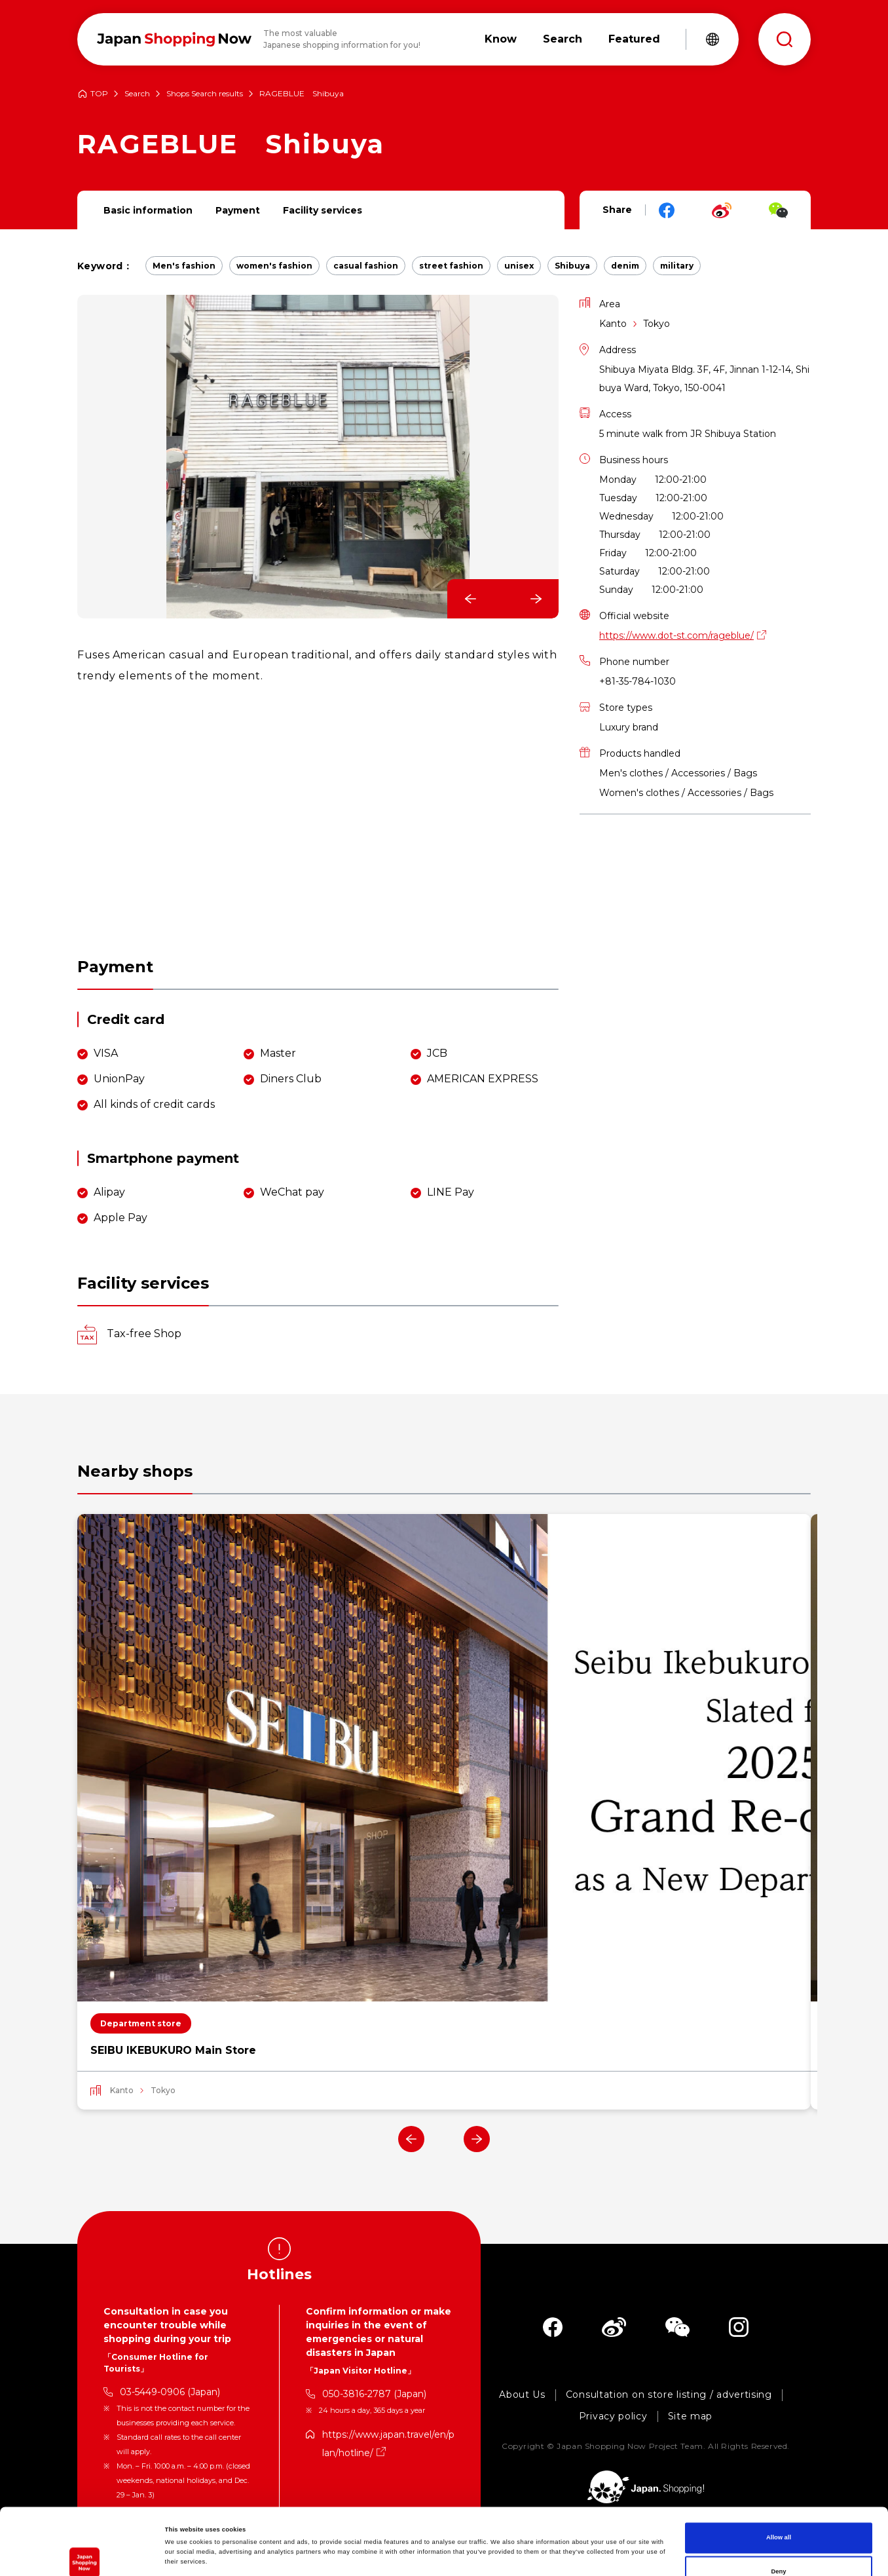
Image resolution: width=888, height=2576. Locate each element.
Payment (237, 210)
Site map (690, 2416)
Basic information (148, 210)
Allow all (778, 2471)
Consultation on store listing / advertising (669, 2394)
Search (137, 94)
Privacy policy (613, 2416)
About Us (522, 2394)
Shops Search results (204, 94)
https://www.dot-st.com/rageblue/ (676, 635)
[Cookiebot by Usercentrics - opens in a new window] (85, 2554)
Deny (778, 2505)
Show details (544, 2554)
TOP (99, 94)
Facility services (322, 210)
